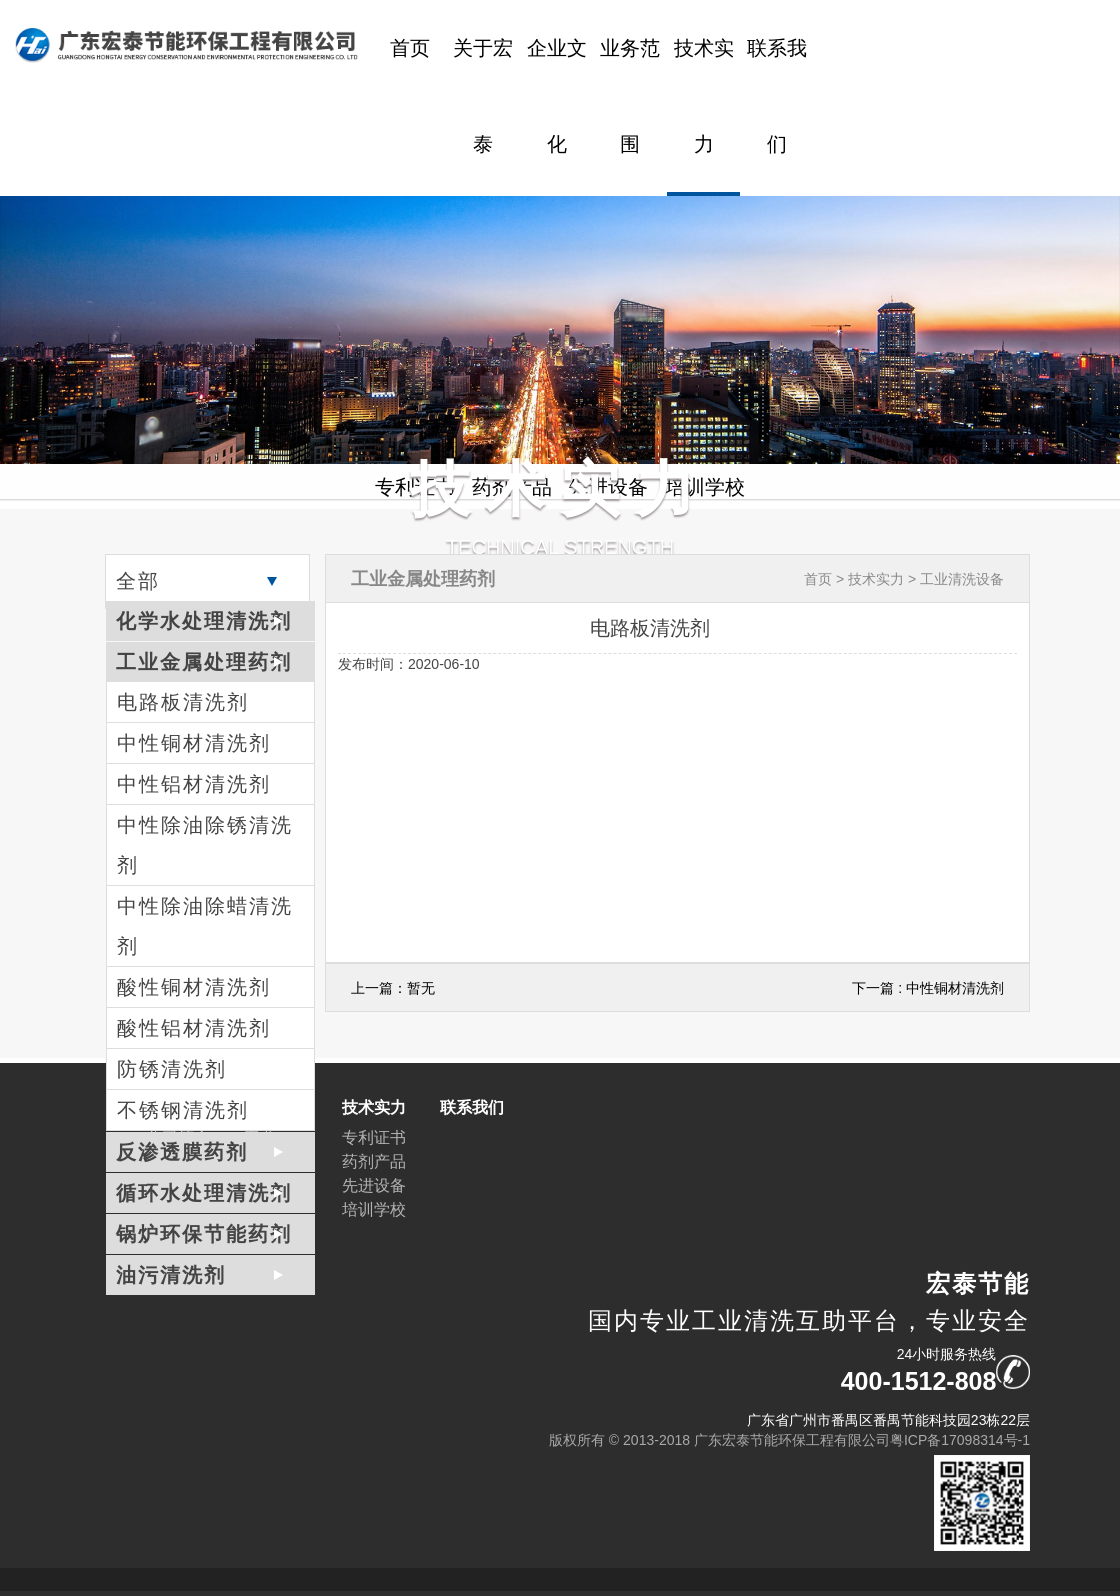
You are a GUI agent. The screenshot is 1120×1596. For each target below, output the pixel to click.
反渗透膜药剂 (182, 1152)
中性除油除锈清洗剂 (205, 845)
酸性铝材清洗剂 (194, 1028)
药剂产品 (374, 1161)
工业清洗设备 (962, 579)
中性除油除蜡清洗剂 (205, 926)
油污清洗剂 (171, 1275)
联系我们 (777, 96)
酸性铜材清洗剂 (194, 987)
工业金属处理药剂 (204, 662)
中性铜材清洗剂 (194, 743)
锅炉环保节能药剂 (204, 1234)
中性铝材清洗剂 (194, 784)
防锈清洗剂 (172, 1069)
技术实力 (704, 96)
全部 (138, 581)
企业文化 (557, 96)
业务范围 (630, 96)
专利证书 (374, 1137)
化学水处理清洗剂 (204, 621)
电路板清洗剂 (183, 702)
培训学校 (374, 1209)
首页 (410, 48)
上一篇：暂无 (393, 988)
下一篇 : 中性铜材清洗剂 (928, 988)
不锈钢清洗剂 (183, 1110)
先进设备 (374, 1185)
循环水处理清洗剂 (204, 1193)
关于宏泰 (483, 96)
